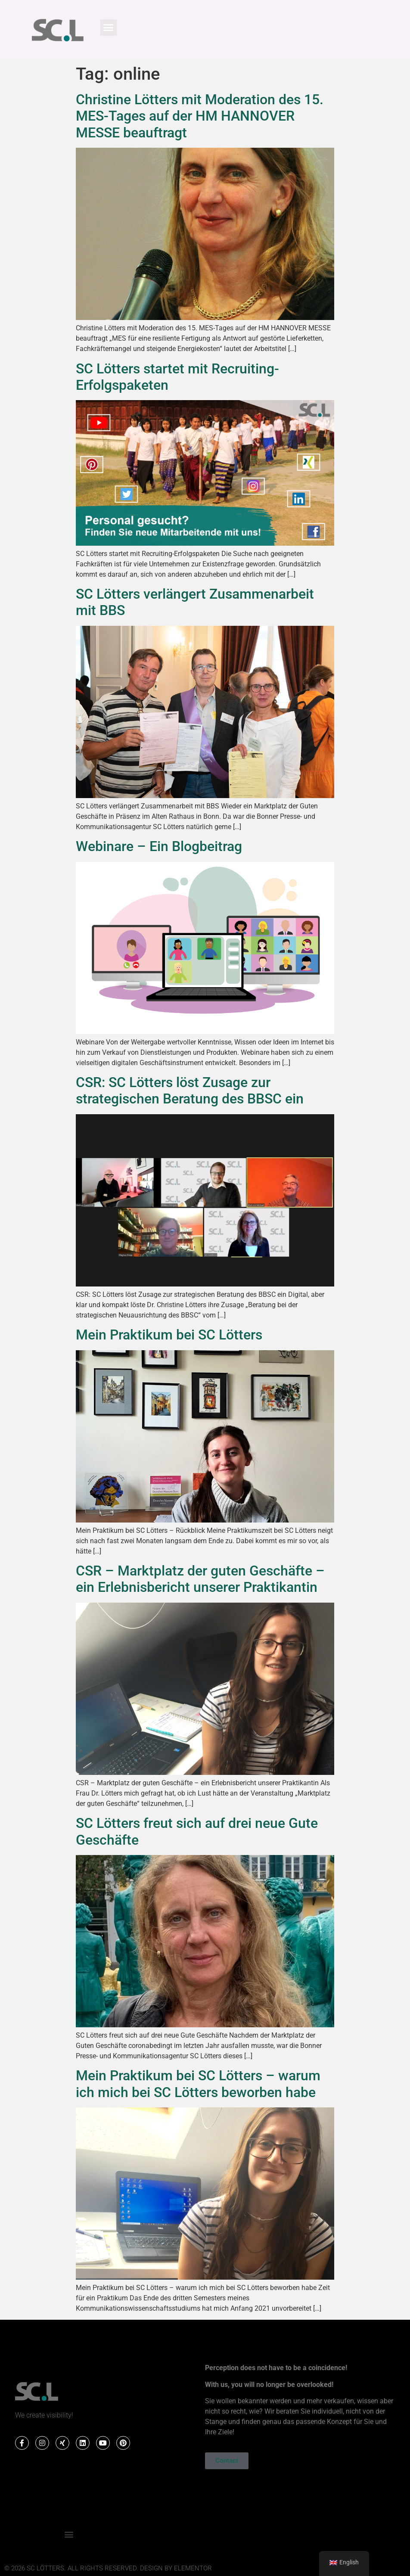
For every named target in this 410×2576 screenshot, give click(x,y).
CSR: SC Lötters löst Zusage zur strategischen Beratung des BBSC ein (190, 1090)
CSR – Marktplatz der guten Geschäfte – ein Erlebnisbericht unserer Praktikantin (200, 1579)
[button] (108, 27)
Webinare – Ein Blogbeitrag (159, 846)
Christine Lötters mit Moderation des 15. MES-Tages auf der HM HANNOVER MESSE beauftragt (199, 116)
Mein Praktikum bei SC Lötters (169, 1335)
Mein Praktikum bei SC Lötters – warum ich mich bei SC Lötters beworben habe (198, 2083)
